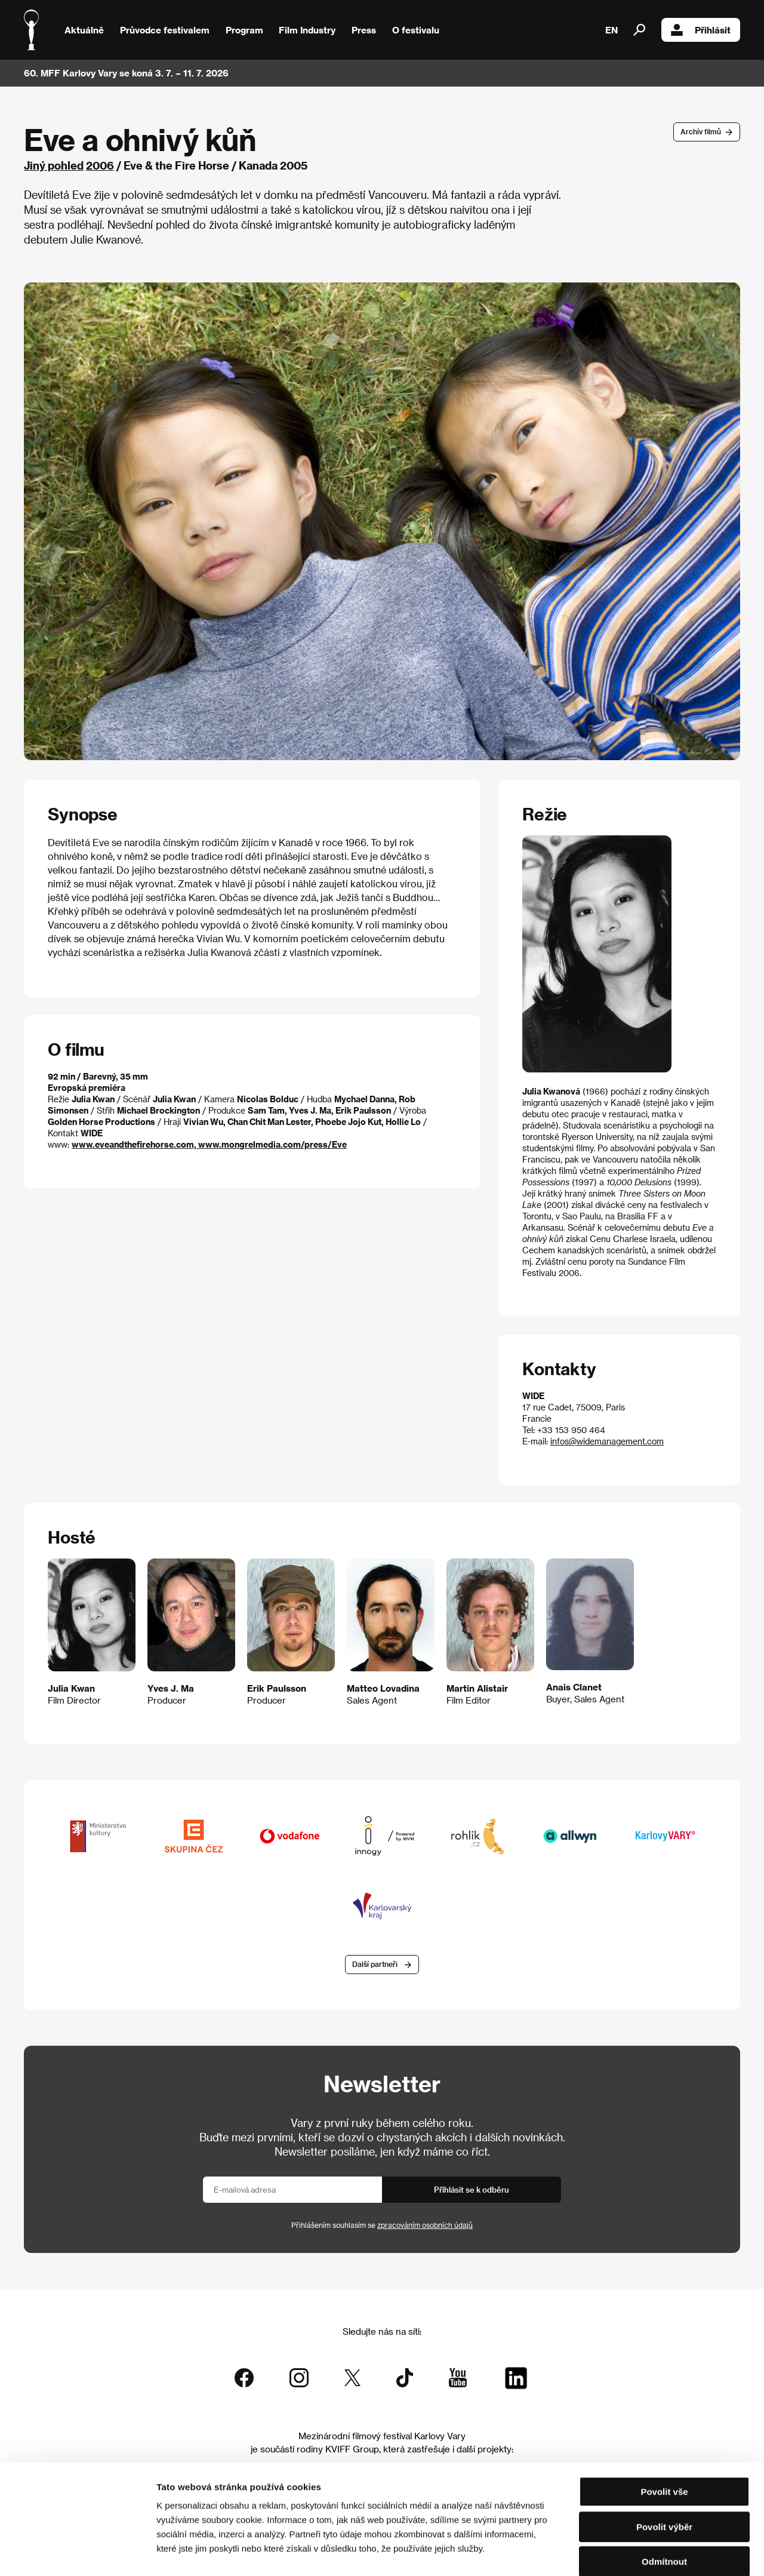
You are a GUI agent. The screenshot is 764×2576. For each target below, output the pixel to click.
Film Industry (307, 29)
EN (611, 29)
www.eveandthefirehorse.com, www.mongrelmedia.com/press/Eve (209, 1144)
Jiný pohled (54, 165)
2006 (100, 165)
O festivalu (415, 29)
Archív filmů (700, 131)
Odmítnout (664, 2500)
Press (364, 29)
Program (244, 29)
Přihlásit (701, 30)
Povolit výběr (664, 2465)
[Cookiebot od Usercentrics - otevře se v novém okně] (77, 2553)
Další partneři (375, 1964)
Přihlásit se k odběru (471, 2189)
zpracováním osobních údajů (425, 2225)
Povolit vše (664, 2430)
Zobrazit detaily (628, 2552)
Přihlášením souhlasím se (382, 2225)
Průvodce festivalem (165, 29)
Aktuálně (84, 29)
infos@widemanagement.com (607, 1441)
